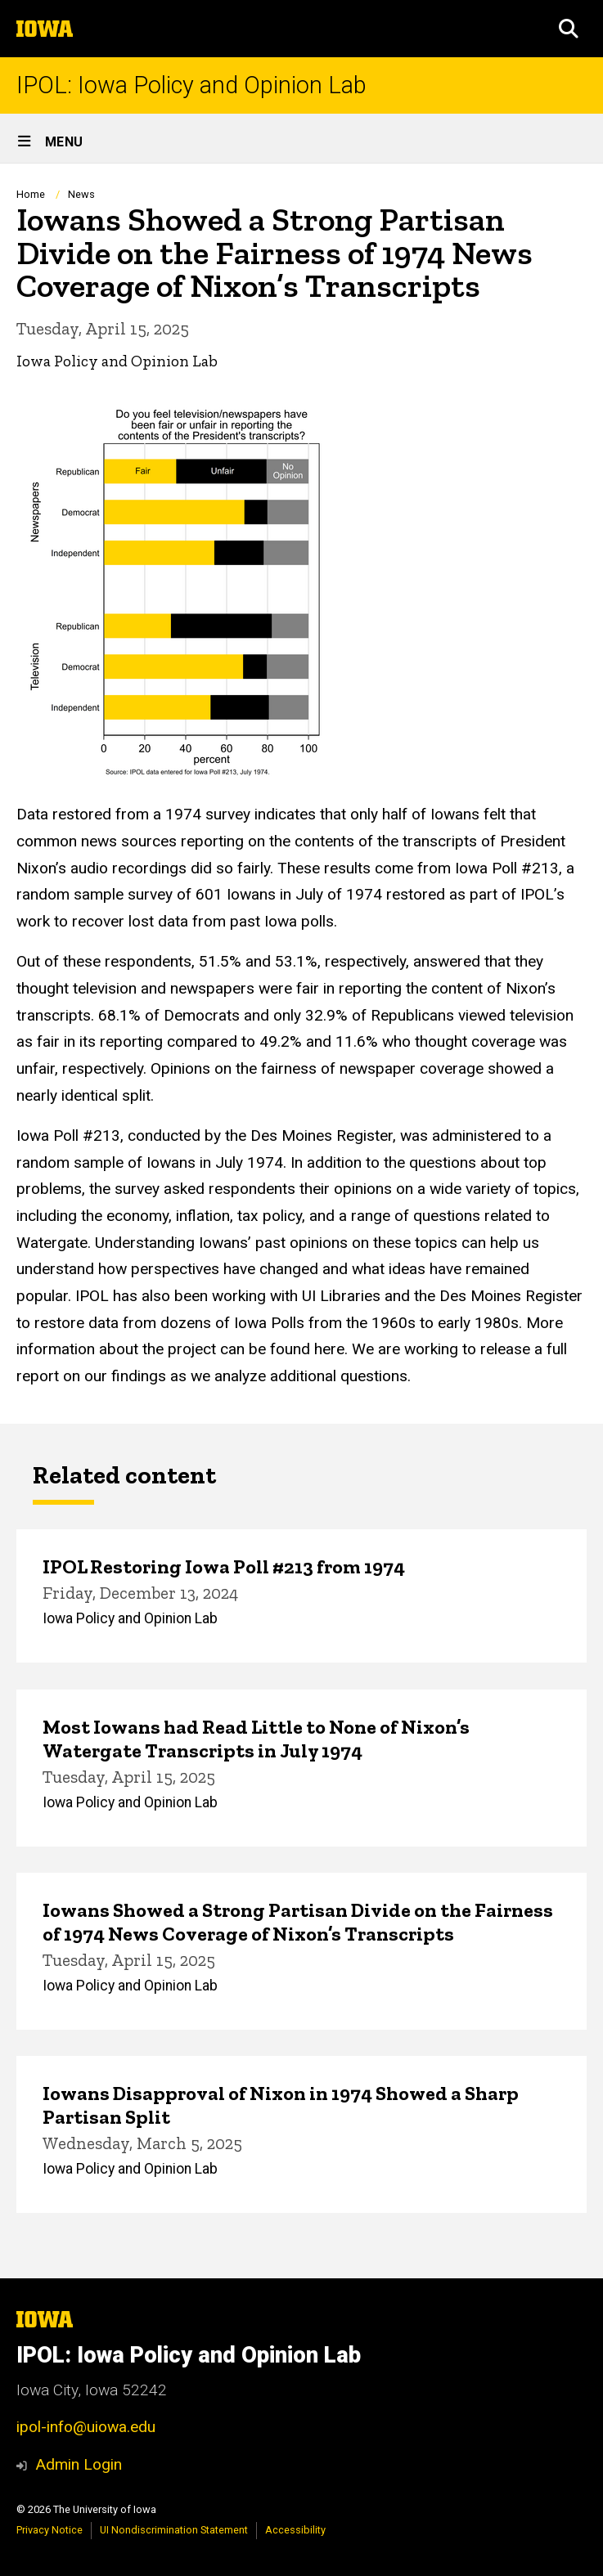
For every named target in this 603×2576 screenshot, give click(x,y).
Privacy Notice (49, 2530)
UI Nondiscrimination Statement (174, 2530)
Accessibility (295, 2530)
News (81, 194)
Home (30, 194)
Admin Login (78, 2464)
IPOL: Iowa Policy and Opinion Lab (191, 85)
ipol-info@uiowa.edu (85, 2426)
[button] (568, 28)
